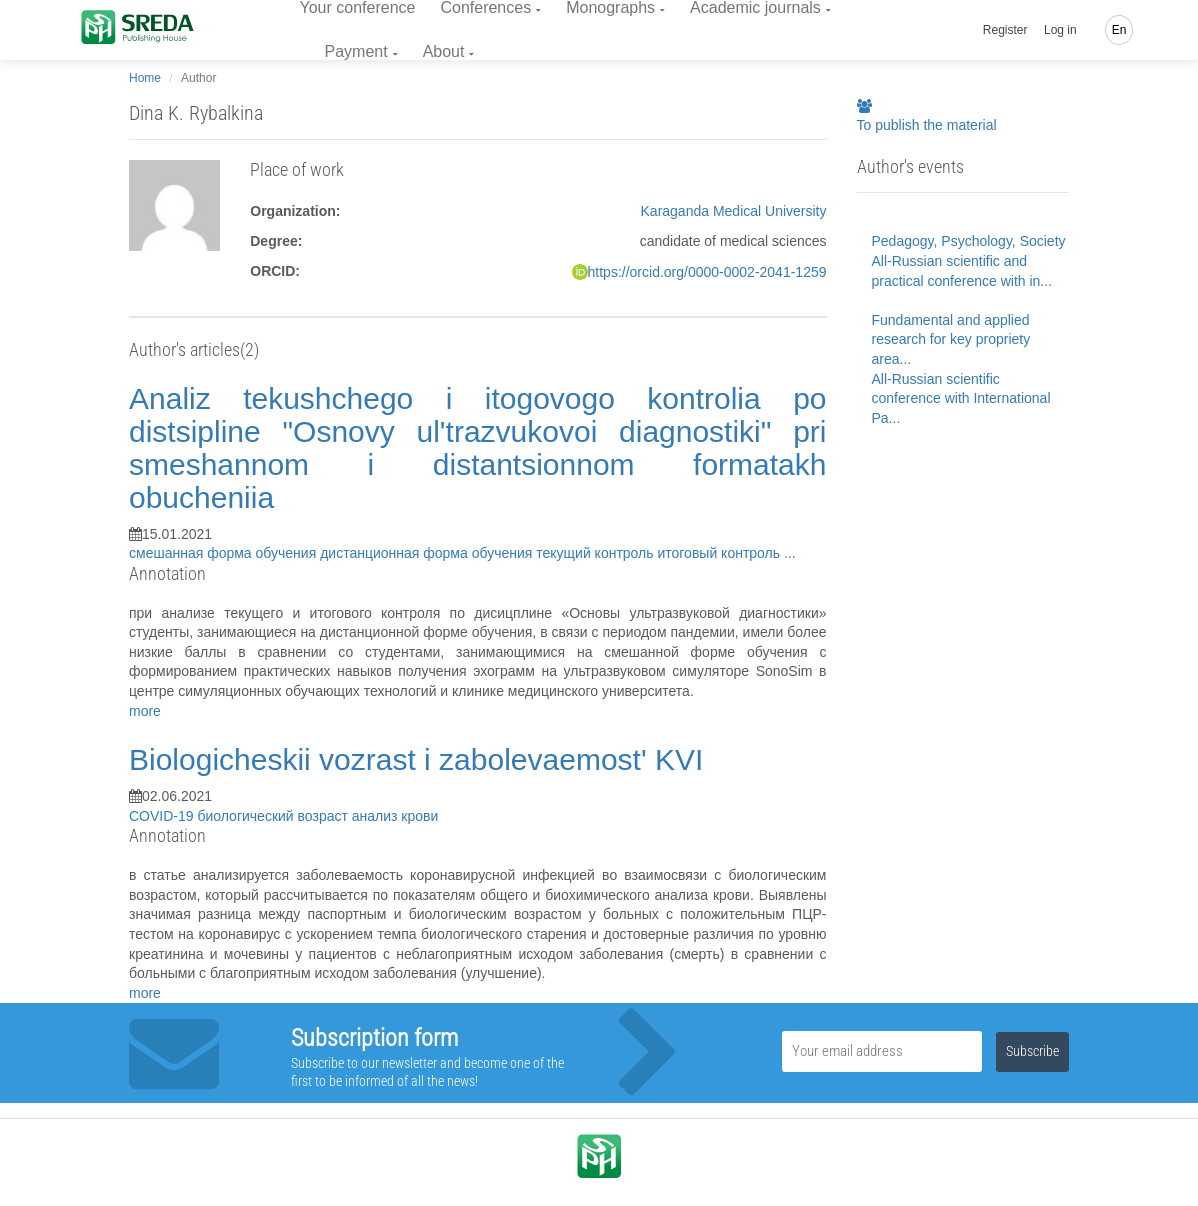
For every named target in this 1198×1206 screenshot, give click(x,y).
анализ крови (395, 816)
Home (145, 78)
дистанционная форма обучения (428, 553)
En (1119, 30)
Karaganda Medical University (734, 211)
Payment (356, 51)
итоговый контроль (720, 553)
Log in (1060, 30)
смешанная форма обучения (224, 553)
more (145, 711)
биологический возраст (274, 816)
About (444, 51)
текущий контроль (596, 553)
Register (1005, 30)
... (790, 553)
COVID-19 (163, 816)
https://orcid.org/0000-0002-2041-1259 (707, 272)
